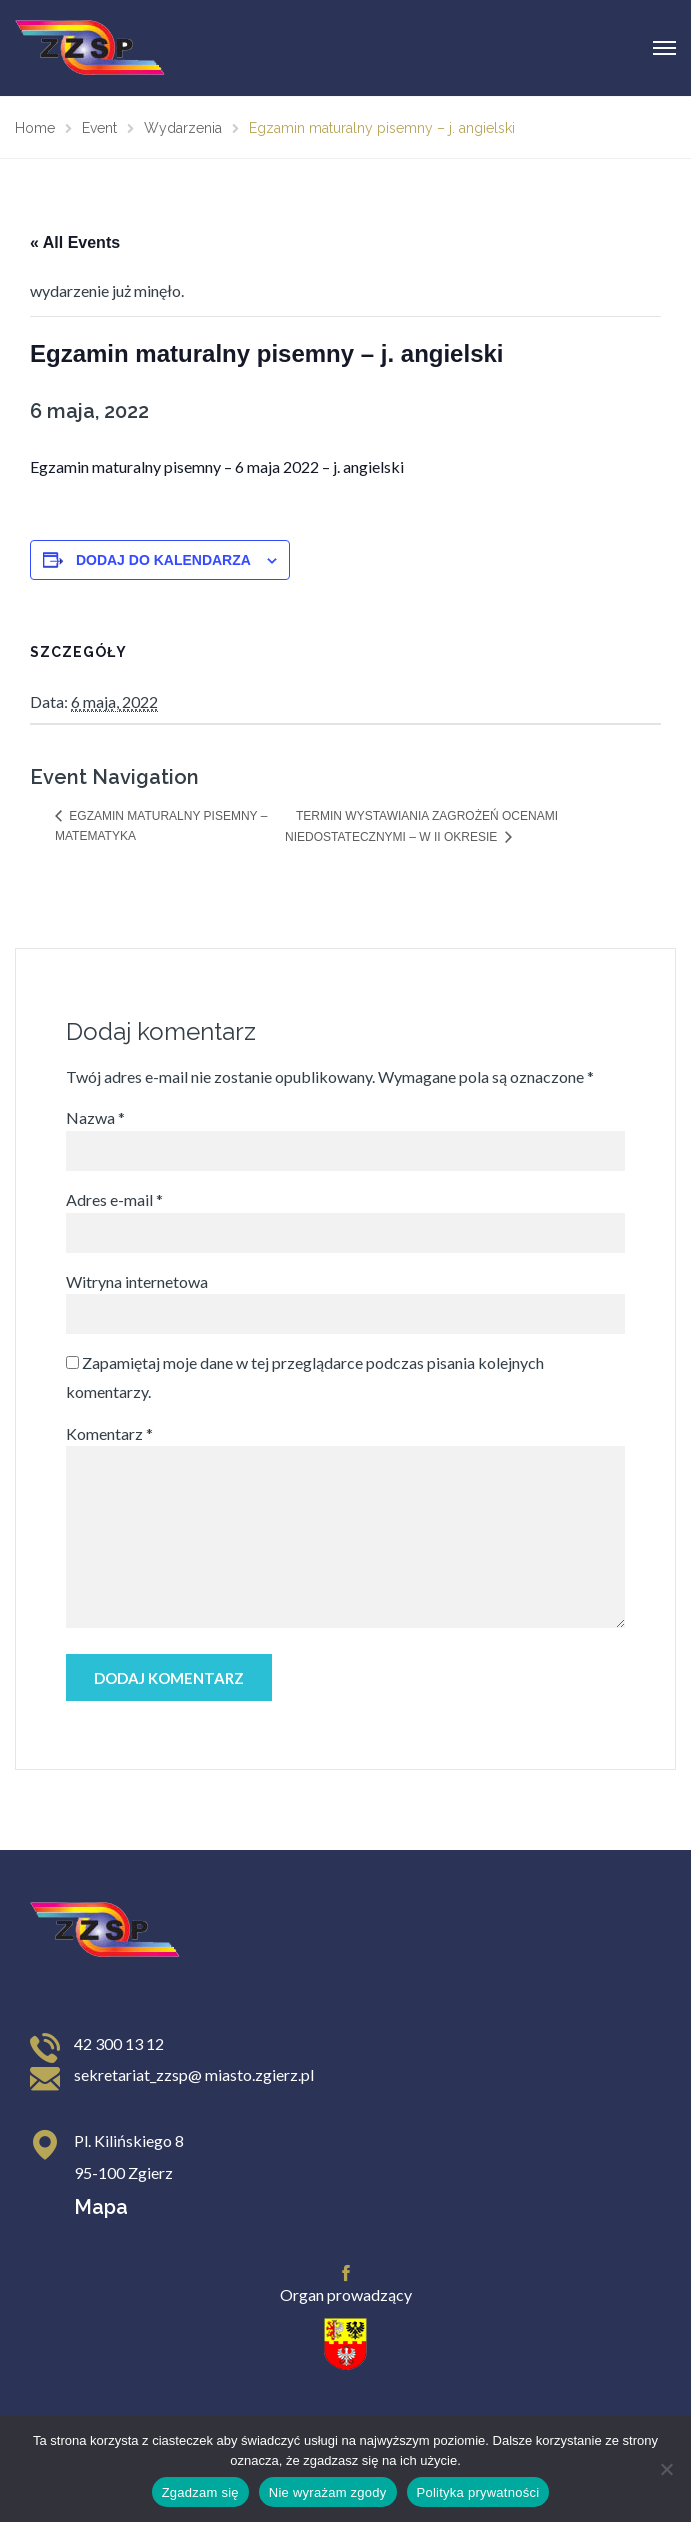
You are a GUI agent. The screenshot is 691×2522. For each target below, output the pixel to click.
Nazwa (95, 1117)
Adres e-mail (114, 1199)
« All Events (75, 242)
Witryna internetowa (137, 1281)
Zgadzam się (200, 2492)
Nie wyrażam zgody (328, 2492)
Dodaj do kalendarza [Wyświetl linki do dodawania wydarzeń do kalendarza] (163, 560)
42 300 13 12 (119, 2043)
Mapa (101, 2207)
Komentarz (109, 1433)
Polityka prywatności (478, 2492)
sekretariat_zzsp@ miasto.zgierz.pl (194, 2074)
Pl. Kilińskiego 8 (129, 2140)
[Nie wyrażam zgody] (666, 2469)
